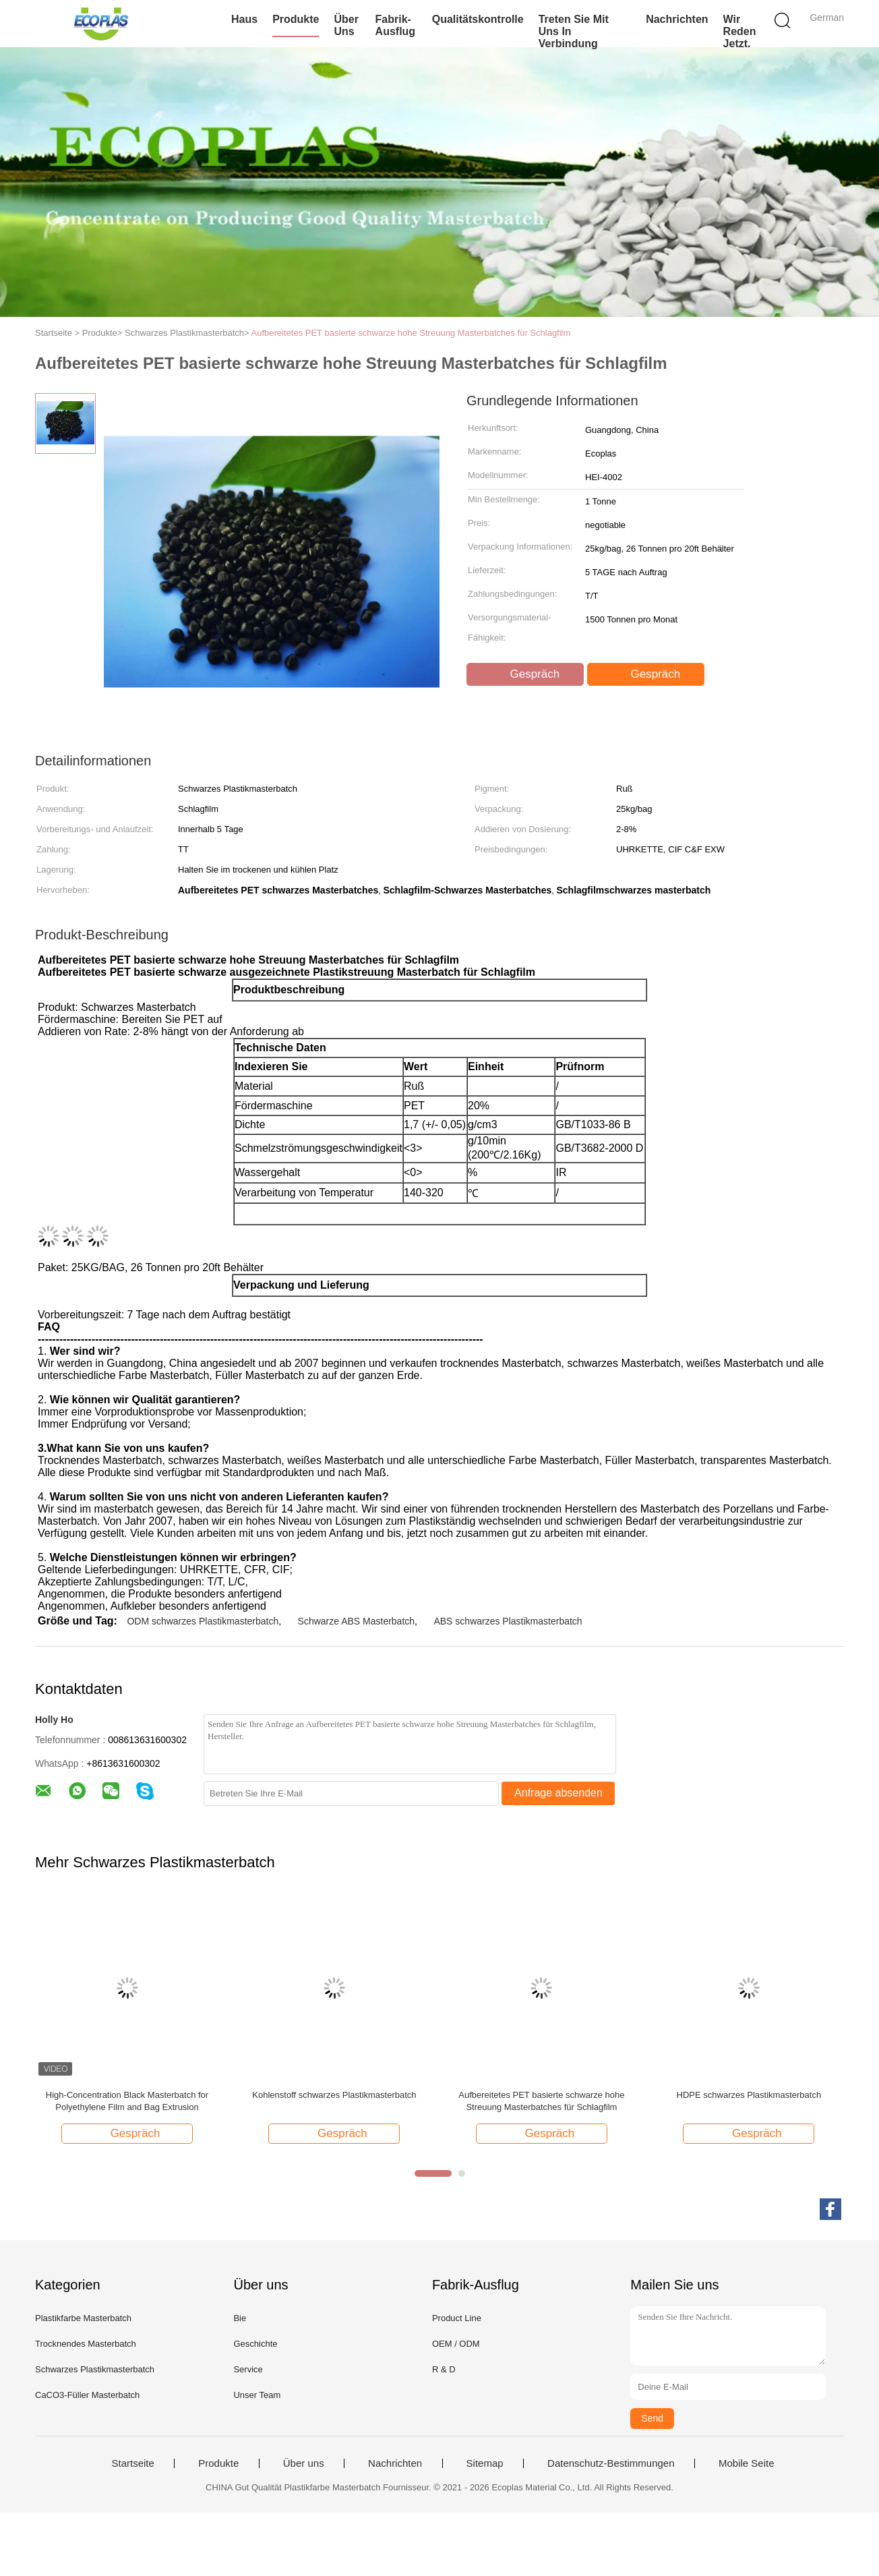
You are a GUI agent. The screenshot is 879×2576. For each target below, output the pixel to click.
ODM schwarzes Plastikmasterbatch (202, 1621)
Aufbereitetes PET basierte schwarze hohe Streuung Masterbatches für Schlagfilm (411, 333)
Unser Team (256, 2395)
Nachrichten (677, 19)
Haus (244, 19)
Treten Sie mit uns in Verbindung (574, 31)
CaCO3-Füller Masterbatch (87, 2395)
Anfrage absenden (558, 1792)
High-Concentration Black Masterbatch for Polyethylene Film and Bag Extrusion (127, 2101)
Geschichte (255, 2344)
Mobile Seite (747, 2463)
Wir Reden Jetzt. (739, 31)
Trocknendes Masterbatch (85, 2344)
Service (247, 2369)
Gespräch (526, 674)
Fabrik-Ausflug (395, 25)
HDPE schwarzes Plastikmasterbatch (749, 2095)
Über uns (346, 25)
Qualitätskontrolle (478, 19)
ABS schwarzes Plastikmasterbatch (507, 1621)
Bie (239, 2318)
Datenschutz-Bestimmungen (610, 2463)
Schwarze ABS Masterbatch (356, 1621)
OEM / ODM (456, 2344)
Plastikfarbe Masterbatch (83, 2318)
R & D (444, 2369)
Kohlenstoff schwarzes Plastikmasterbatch (334, 2095)
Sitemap (485, 2463)
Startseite (132, 2463)
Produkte (295, 19)
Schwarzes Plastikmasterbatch (94, 2369)
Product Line (456, 2318)
